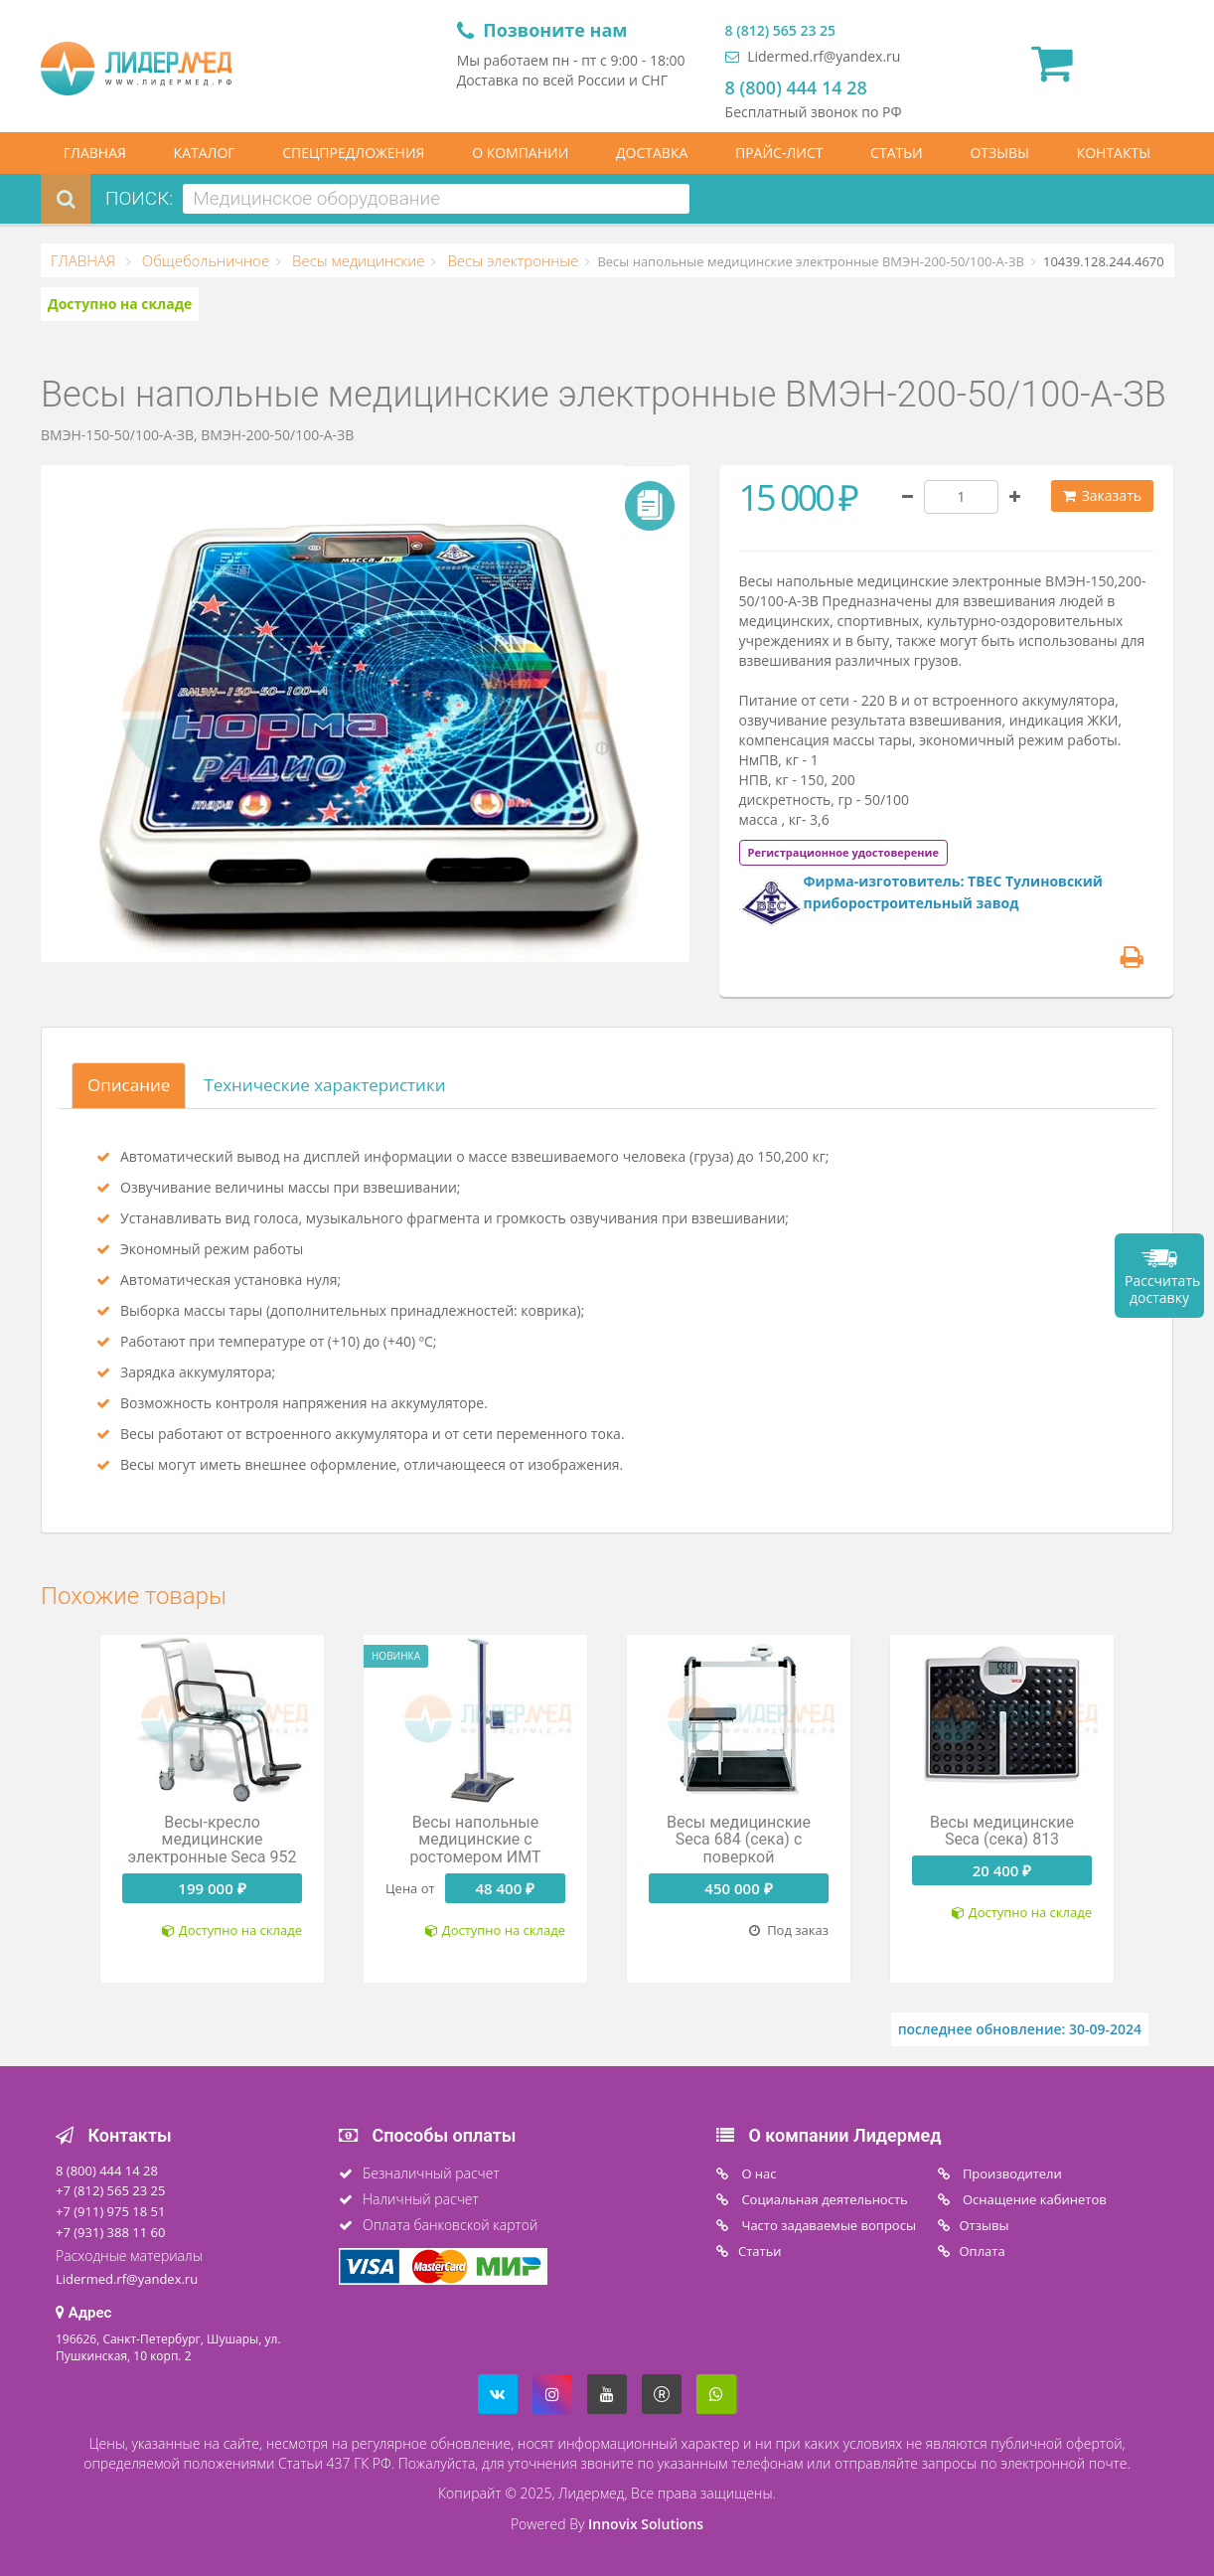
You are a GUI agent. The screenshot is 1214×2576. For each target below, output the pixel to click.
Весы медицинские (356, 260)
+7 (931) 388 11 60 (110, 2232)
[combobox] (436, 199)
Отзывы (984, 2225)
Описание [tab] (128, 1084)
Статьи (760, 2251)
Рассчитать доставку (1162, 1289)
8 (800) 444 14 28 (796, 87)
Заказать (1102, 495)
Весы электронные (510, 260)
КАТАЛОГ (204, 152)
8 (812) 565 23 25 (780, 30)
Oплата (982, 2251)
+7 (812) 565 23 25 (110, 2190)
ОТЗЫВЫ (999, 152)
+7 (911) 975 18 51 (110, 2211)
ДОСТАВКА (651, 152)
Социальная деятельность (823, 2199)
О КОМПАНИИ (520, 152)
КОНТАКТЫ (1113, 152)
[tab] (843, 851)
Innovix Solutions (645, 2523)
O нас (757, 2173)
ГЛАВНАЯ (95, 152)
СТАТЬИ (896, 152)
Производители (1011, 2173)
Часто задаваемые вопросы (827, 2225)
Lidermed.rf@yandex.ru (813, 56)
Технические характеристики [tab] (324, 1084)
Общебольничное (203, 260)
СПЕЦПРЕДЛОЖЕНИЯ (353, 152)
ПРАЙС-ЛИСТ (779, 152)
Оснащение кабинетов (1033, 2199)
